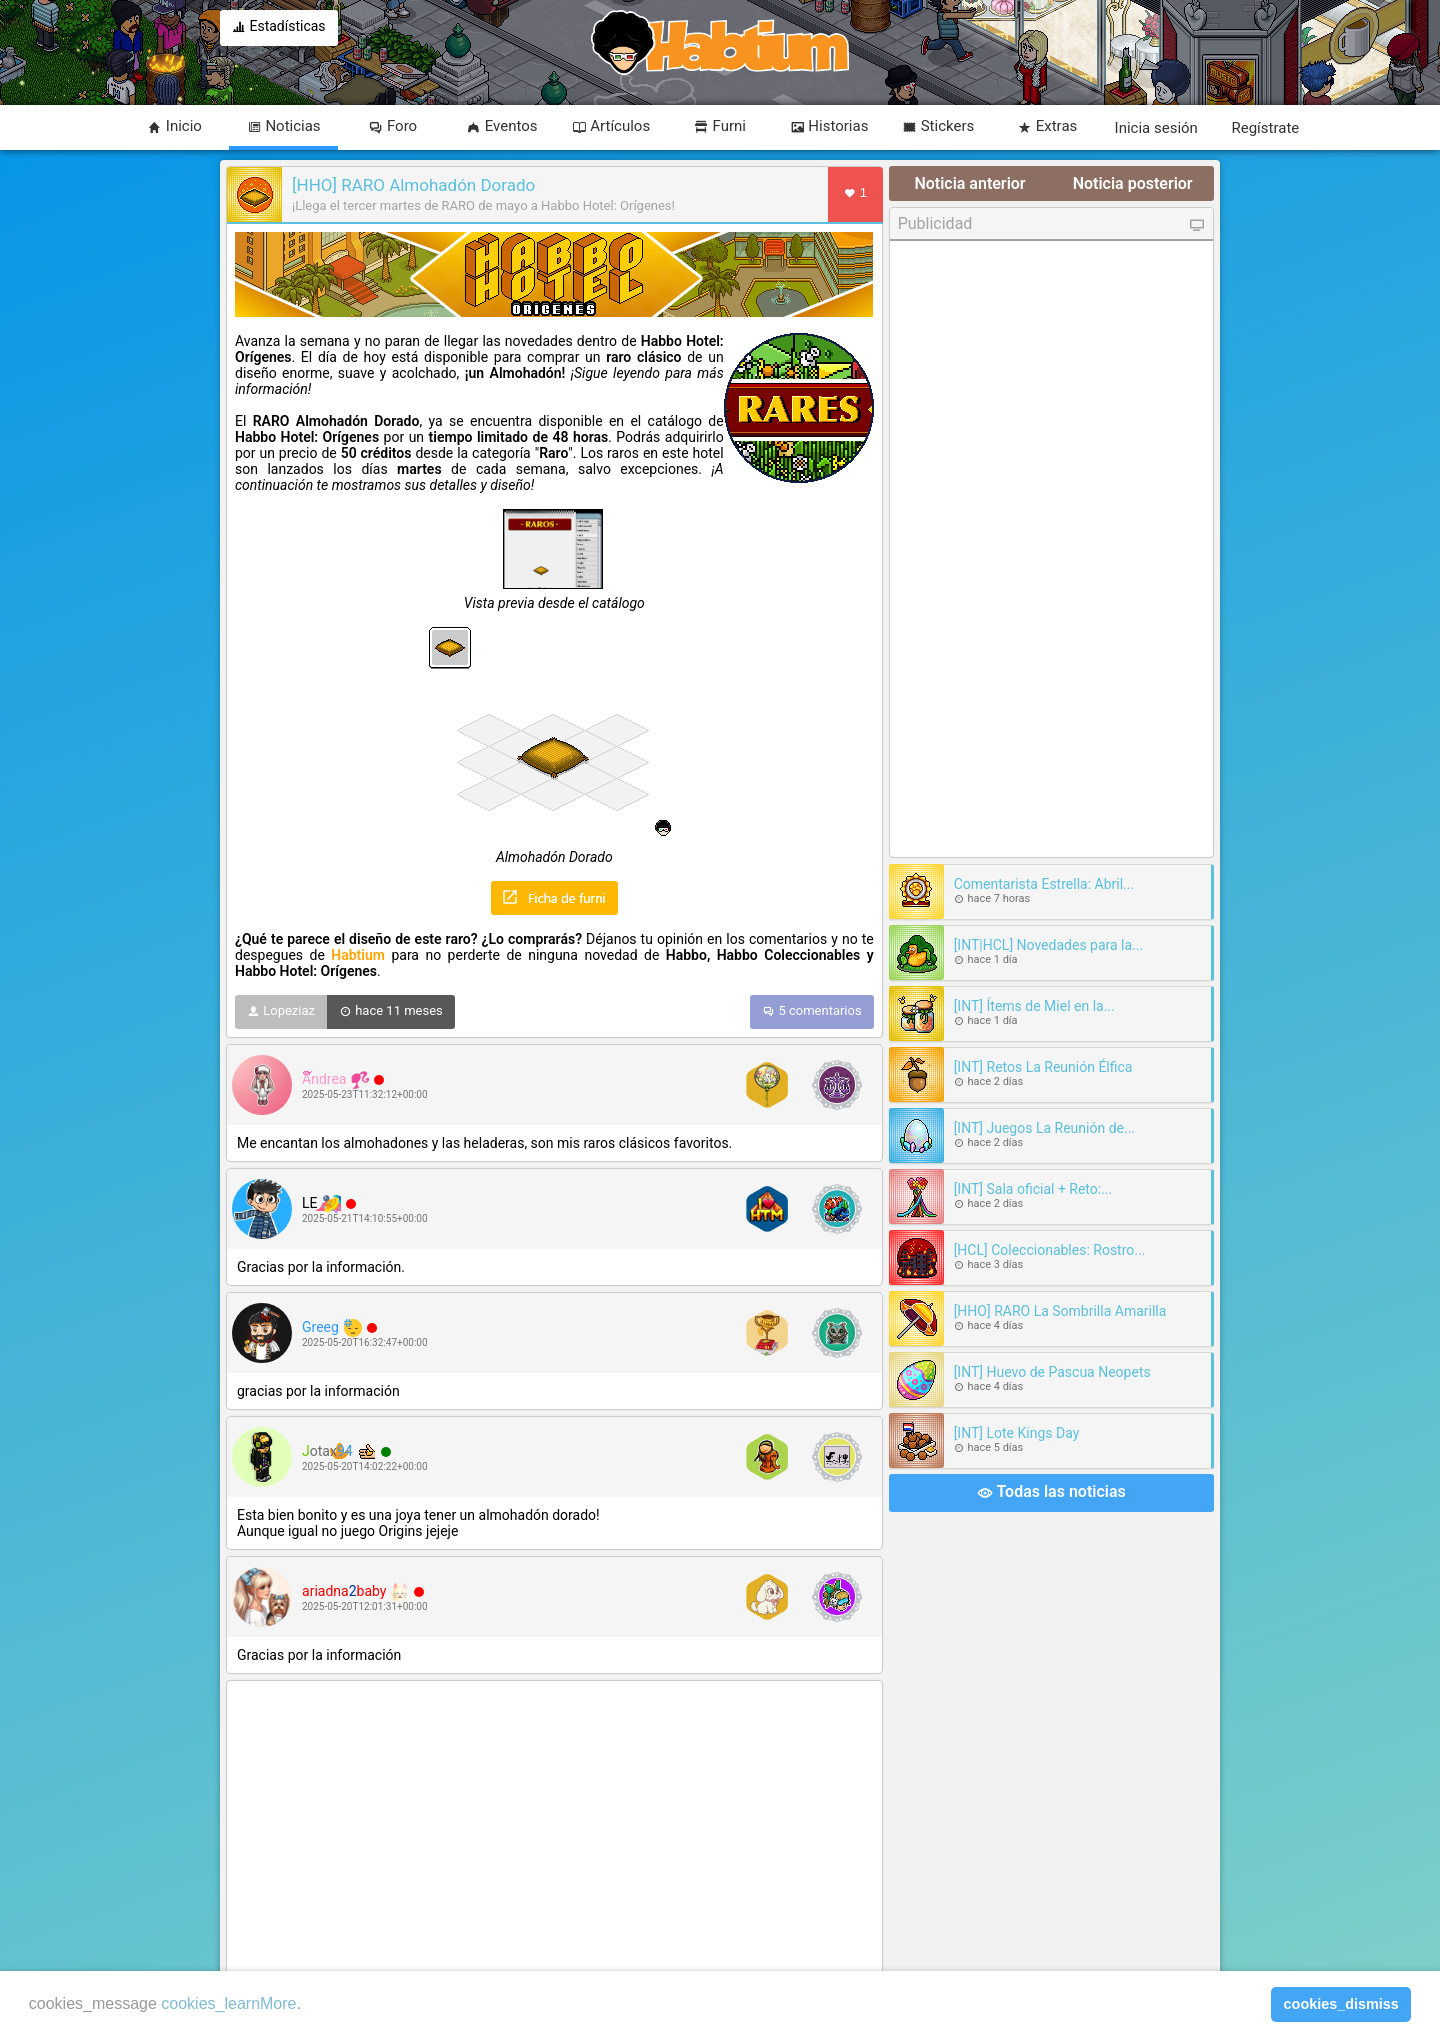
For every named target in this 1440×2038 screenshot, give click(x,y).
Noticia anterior (969, 183)
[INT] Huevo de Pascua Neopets (1052, 1372)
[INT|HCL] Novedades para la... (1049, 945)
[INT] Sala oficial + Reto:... (1033, 1189)
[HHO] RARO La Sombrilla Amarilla (1060, 1311)
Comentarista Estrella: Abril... (1044, 884)
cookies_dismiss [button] (1341, 2004)
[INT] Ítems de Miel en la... (1034, 1006)
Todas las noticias (1051, 1493)
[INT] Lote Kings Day (1017, 1433)
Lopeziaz (281, 1012)
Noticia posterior (1133, 183)
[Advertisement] (554, 1829)
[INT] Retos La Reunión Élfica (1043, 1067)
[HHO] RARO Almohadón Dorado (413, 185)
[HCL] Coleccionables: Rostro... (1050, 1250)
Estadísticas (279, 28)
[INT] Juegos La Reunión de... (1044, 1128)
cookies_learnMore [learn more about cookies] (228, 2003)
